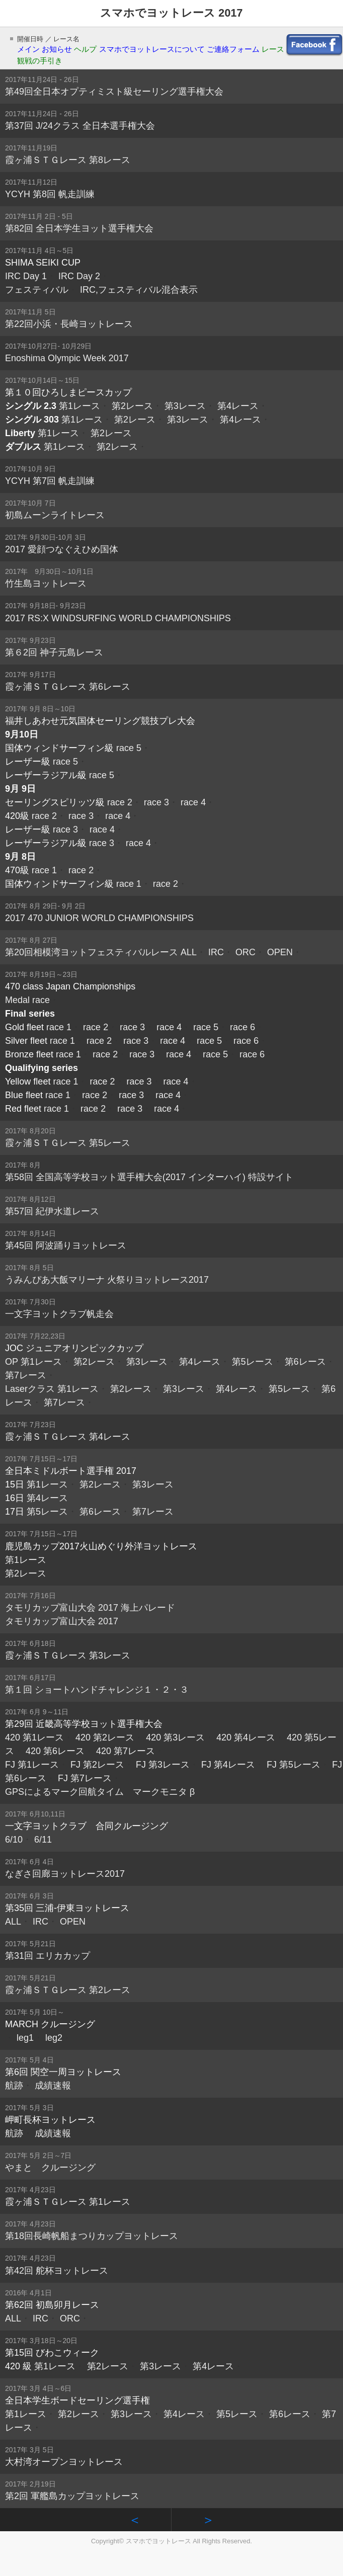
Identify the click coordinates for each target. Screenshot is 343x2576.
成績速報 (53, 2086)
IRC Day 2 (79, 276)
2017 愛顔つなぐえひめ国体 (61, 549)
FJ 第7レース (85, 1778)
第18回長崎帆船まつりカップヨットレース (91, 2236)
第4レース (238, 406)
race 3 (156, 802)
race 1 (44, 870)
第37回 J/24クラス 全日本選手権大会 (80, 126)
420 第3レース (175, 1737)
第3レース (185, 406)
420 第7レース (125, 1751)
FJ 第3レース (163, 1765)
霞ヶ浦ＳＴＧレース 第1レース (67, 2202)
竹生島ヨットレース (46, 583)
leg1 (25, 2038)
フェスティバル (36, 290)
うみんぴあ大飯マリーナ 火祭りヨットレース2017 (107, 1280)
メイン (28, 49)
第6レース (305, 1362)
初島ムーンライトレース (55, 515)
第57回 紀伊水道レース (52, 1211)
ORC (245, 952)
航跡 (14, 2086)
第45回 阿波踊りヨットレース (65, 1245)
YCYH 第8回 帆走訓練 (50, 194)
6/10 (14, 1840)
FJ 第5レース (293, 1765)
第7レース (25, 1375)
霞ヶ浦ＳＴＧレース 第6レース (67, 687)
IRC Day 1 (26, 276)
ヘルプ (85, 49)
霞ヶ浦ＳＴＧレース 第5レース (67, 1143)
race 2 (119, 802)
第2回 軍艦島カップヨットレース (72, 2496)
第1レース (79, 406)
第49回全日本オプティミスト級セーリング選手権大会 (114, 92)
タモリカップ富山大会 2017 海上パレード (90, 1608)
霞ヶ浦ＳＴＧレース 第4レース (67, 1437)
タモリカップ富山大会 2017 (61, 1621)
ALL (13, 1922)
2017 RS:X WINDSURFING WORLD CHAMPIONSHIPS (118, 618)
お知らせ (57, 49)
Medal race (27, 1000)
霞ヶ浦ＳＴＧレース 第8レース (67, 160)
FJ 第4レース (228, 1765)
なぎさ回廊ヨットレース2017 (65, 1874)
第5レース (252, 1362)
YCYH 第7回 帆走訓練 (50, 481)
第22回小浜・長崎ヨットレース (69, 324)
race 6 (242, 1027)
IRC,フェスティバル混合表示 (139, 290)
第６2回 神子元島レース (54, 652)
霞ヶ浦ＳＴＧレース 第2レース (67, 1990)
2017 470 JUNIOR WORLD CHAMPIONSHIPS (99, 918)
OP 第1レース (33, 1362)
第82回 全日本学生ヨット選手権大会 (79, 228)
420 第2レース (104, 1737)
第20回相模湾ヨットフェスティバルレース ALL (101, 952)
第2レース (132, 406)
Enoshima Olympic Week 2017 (67, 358)
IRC (216, 952)
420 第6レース (55, 1751)
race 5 (128, 748)
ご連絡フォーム (233, 49)
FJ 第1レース (32, 1765)
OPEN (280, 952)
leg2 (53, 2038)
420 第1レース (34, 1737)
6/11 (43, 1840)
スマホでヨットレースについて (152, 49)
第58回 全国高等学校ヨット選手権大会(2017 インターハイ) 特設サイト (149, 1177)
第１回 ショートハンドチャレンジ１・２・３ (97, 1690)
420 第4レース (245, 1737)
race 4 (193, 802)
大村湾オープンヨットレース (64, 2462)
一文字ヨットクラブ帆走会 (59, 1314)
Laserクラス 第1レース (52, 1389)
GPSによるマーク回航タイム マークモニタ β (100, 1792)
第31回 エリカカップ (47, 1956)
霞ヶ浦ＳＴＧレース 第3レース (67, 1655)
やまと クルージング (50, 2168)
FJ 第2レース (97, 1765)
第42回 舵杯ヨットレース (56, 2271)
